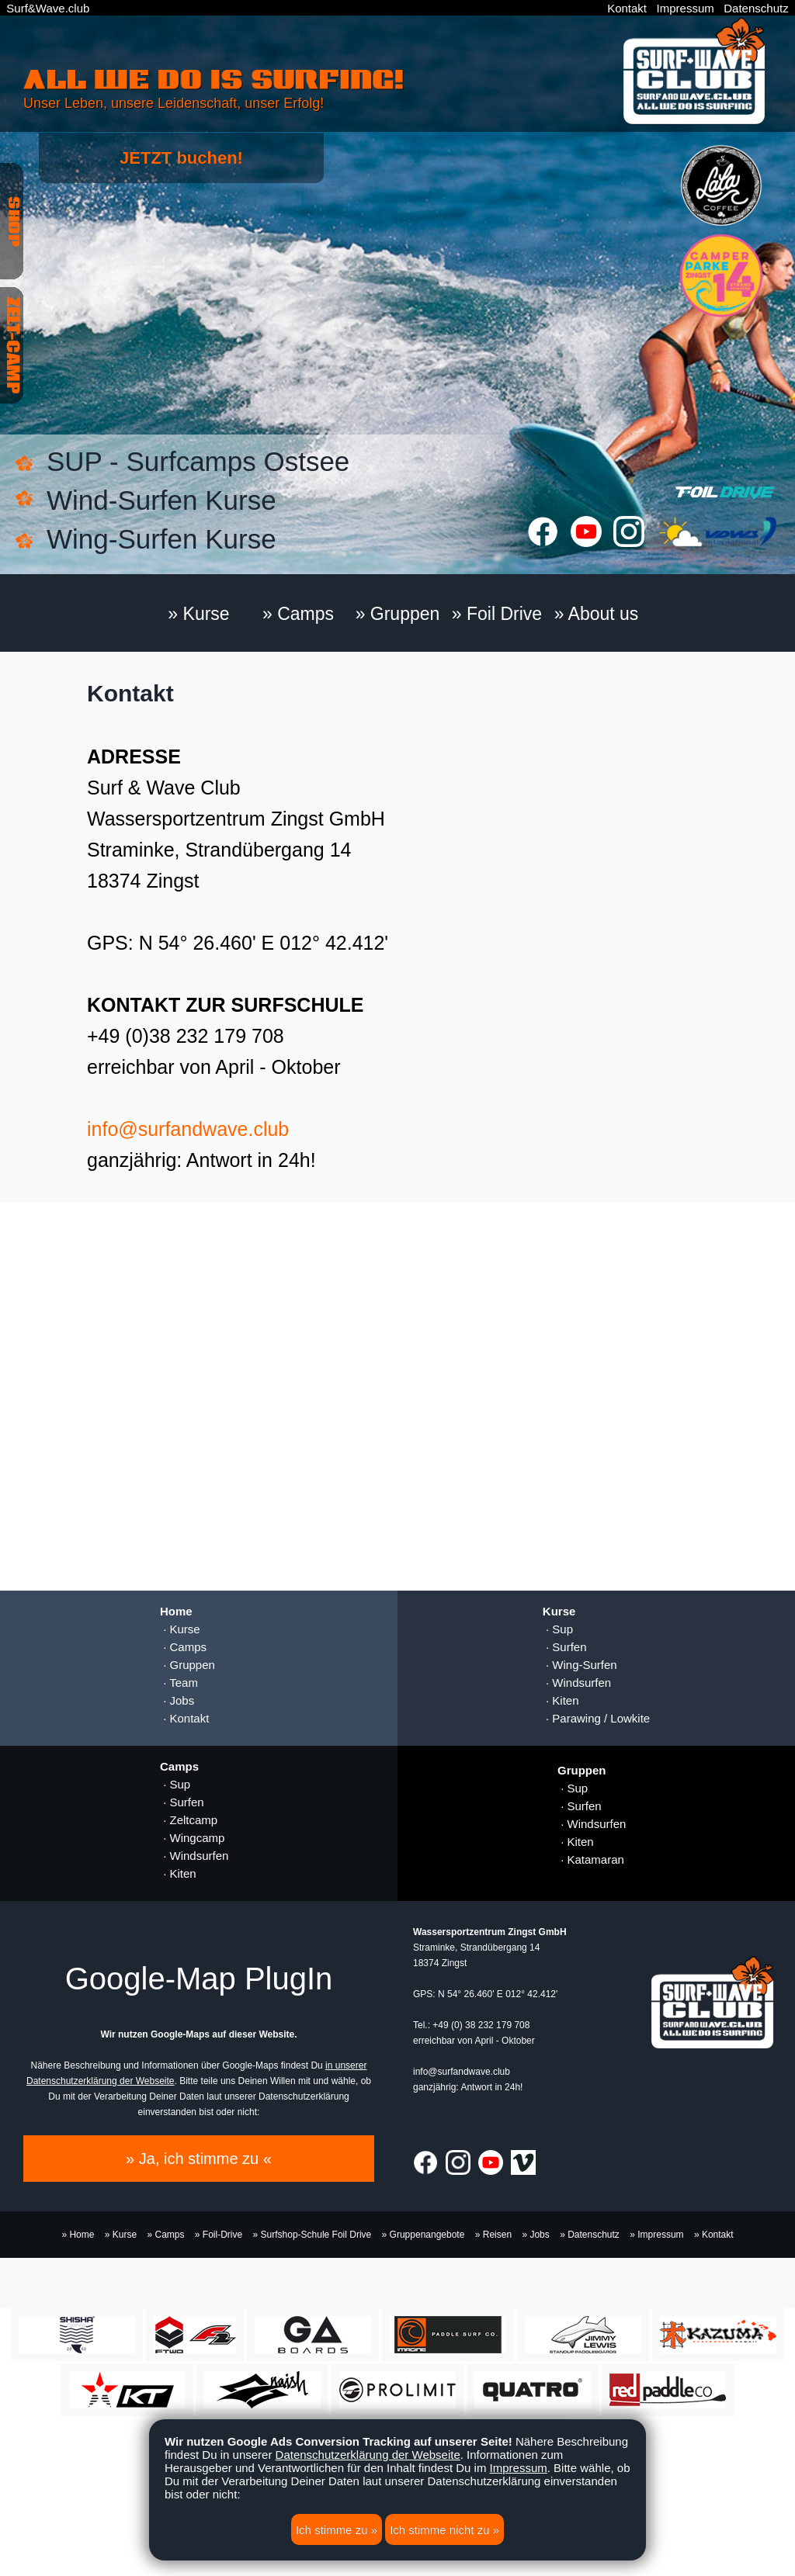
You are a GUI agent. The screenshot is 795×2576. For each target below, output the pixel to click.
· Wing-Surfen (580, 1664)
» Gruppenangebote (423, 2234)
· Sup (558, 1629)
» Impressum (656, 2234)
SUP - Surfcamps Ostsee (198, 461)
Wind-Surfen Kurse (161, 500)
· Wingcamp (192, 1837)
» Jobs (535, 2234)
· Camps (183, 1646)
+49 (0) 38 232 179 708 (480, 2025)
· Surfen (565, 1646)
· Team (179, 1682)
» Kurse (198, 614)
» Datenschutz (590, 2234)
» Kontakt (714, 2234)
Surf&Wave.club (47, 8)
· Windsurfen (577, 1682)
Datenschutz (756, 8)
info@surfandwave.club (188, 1129)
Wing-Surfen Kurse (161, 539)
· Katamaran (590, 1859)
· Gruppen (187, 1664)
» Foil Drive (497, 614)
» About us (596, 614)
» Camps (298, 614)
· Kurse (180, 1629)
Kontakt (627, 8)
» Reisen (493, 2234)
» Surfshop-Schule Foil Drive (312, 2234)
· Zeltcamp (188, 1819)
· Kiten (561, 1700)
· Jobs (177, 1700)
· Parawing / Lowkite (596, 1718)
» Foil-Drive (218, 2234)
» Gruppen (398, 614)
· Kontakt (184, 1718)
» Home (77, 2234)
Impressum (685, 8)
